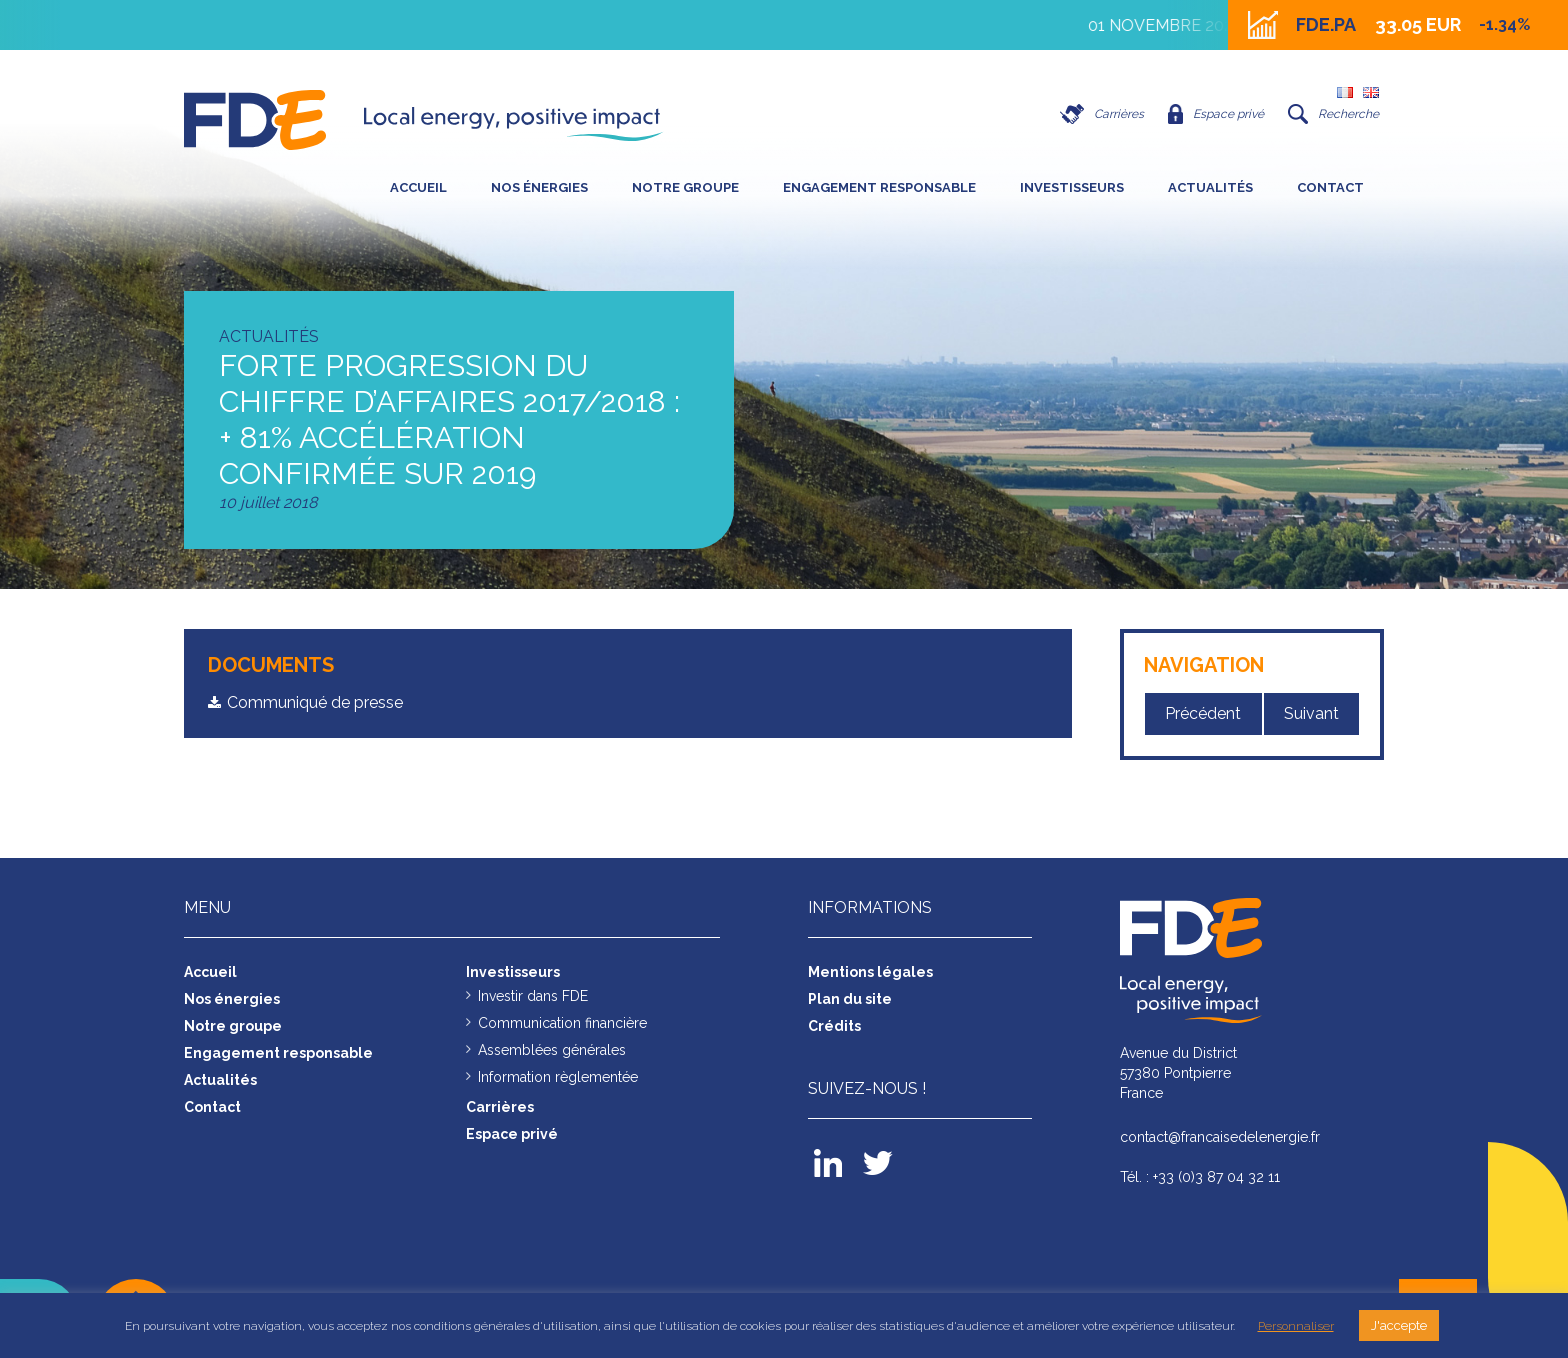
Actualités (1210, 187)
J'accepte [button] (1399, 1325)
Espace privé (1216, 114)
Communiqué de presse (315, 702)
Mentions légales (870, 972)
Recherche (1333, 114)
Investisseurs (1072, 187)
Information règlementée (558, 1077)
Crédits (834, 1026)
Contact (1330, 187)
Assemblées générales (552, 1050)
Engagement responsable (879, 187)
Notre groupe (685, 187)
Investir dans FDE (533, 996)
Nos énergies (539, 187)
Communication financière (562, 1023)
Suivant (1311, 713)
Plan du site (850, 999)
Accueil (418, 187)
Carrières (1102, 114)
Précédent (1203, 713)
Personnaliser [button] (1296, 1326)
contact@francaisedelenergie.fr (1220, 1137)
